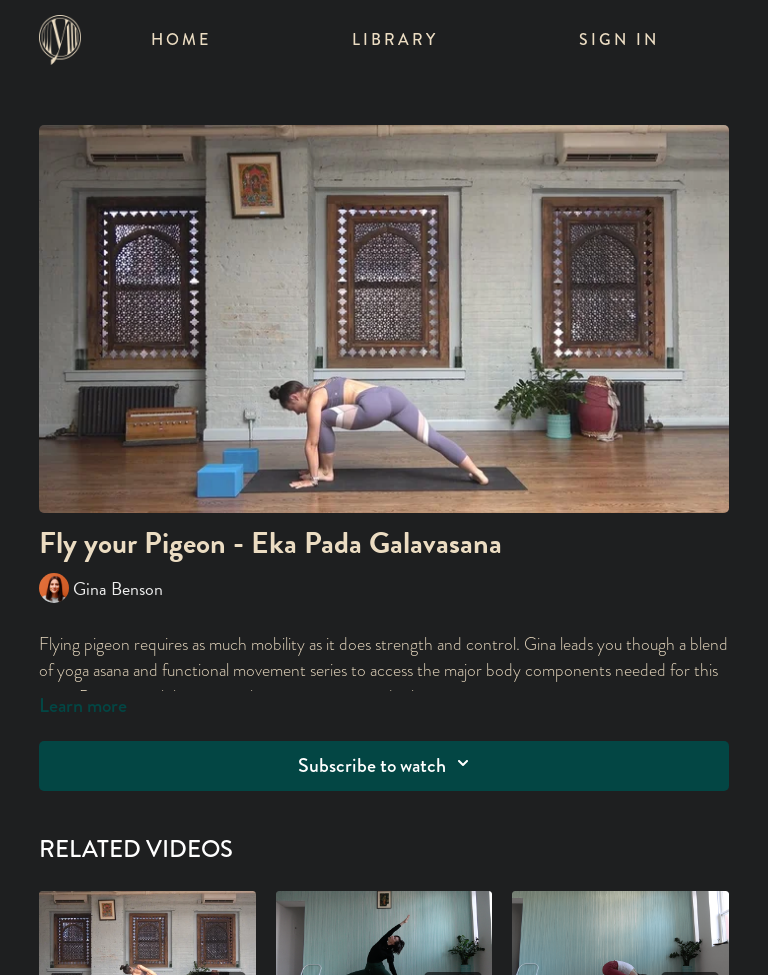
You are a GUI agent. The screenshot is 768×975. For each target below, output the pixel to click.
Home (181, 39)
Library (395, 39)
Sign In (619, 39)
